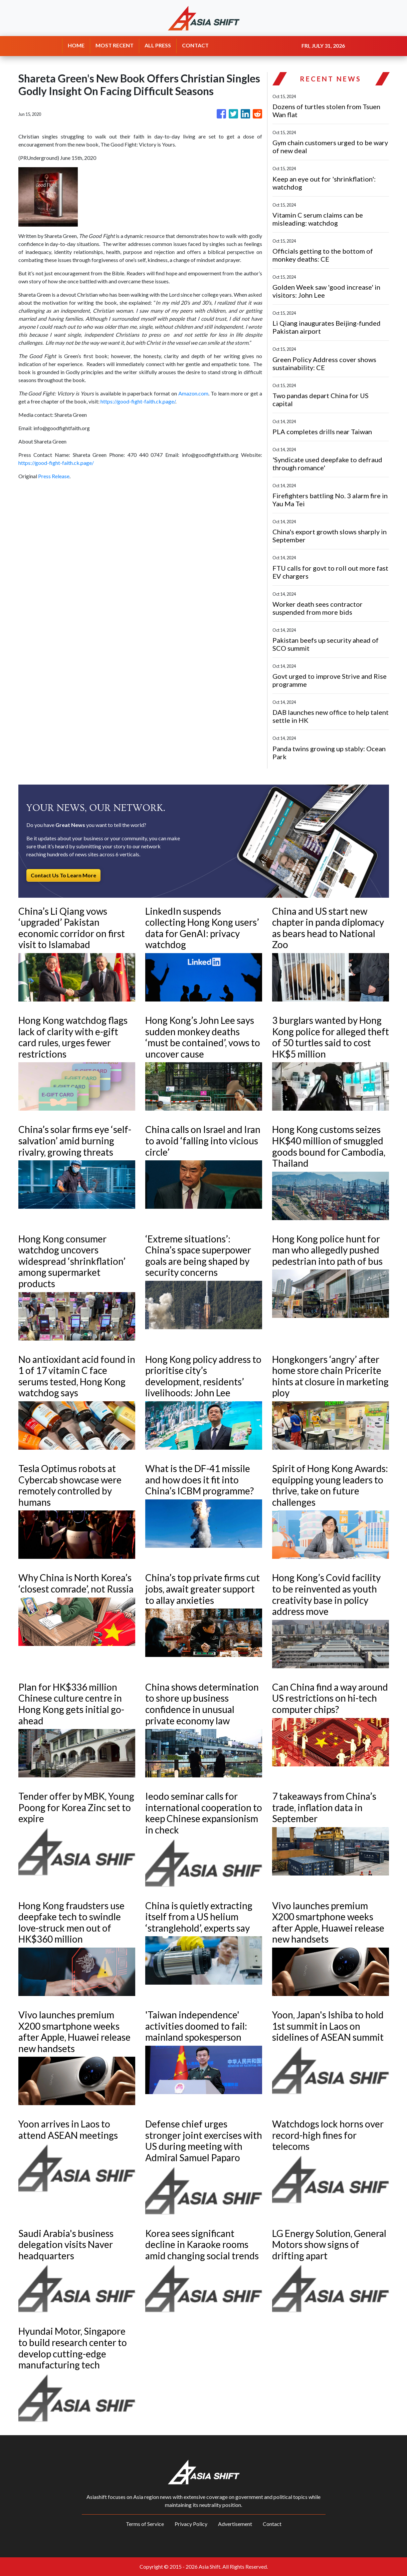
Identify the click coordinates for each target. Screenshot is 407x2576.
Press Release (53, 476)
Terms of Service (145, 2524)
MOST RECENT (114, 45)
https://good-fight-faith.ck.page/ (137, 401)
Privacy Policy (191, 2524)
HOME (76, 45)
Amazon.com (193, 393)
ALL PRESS (158, 45)
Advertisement (235, 2524)
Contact (272, 2524)
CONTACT (195, 45)
